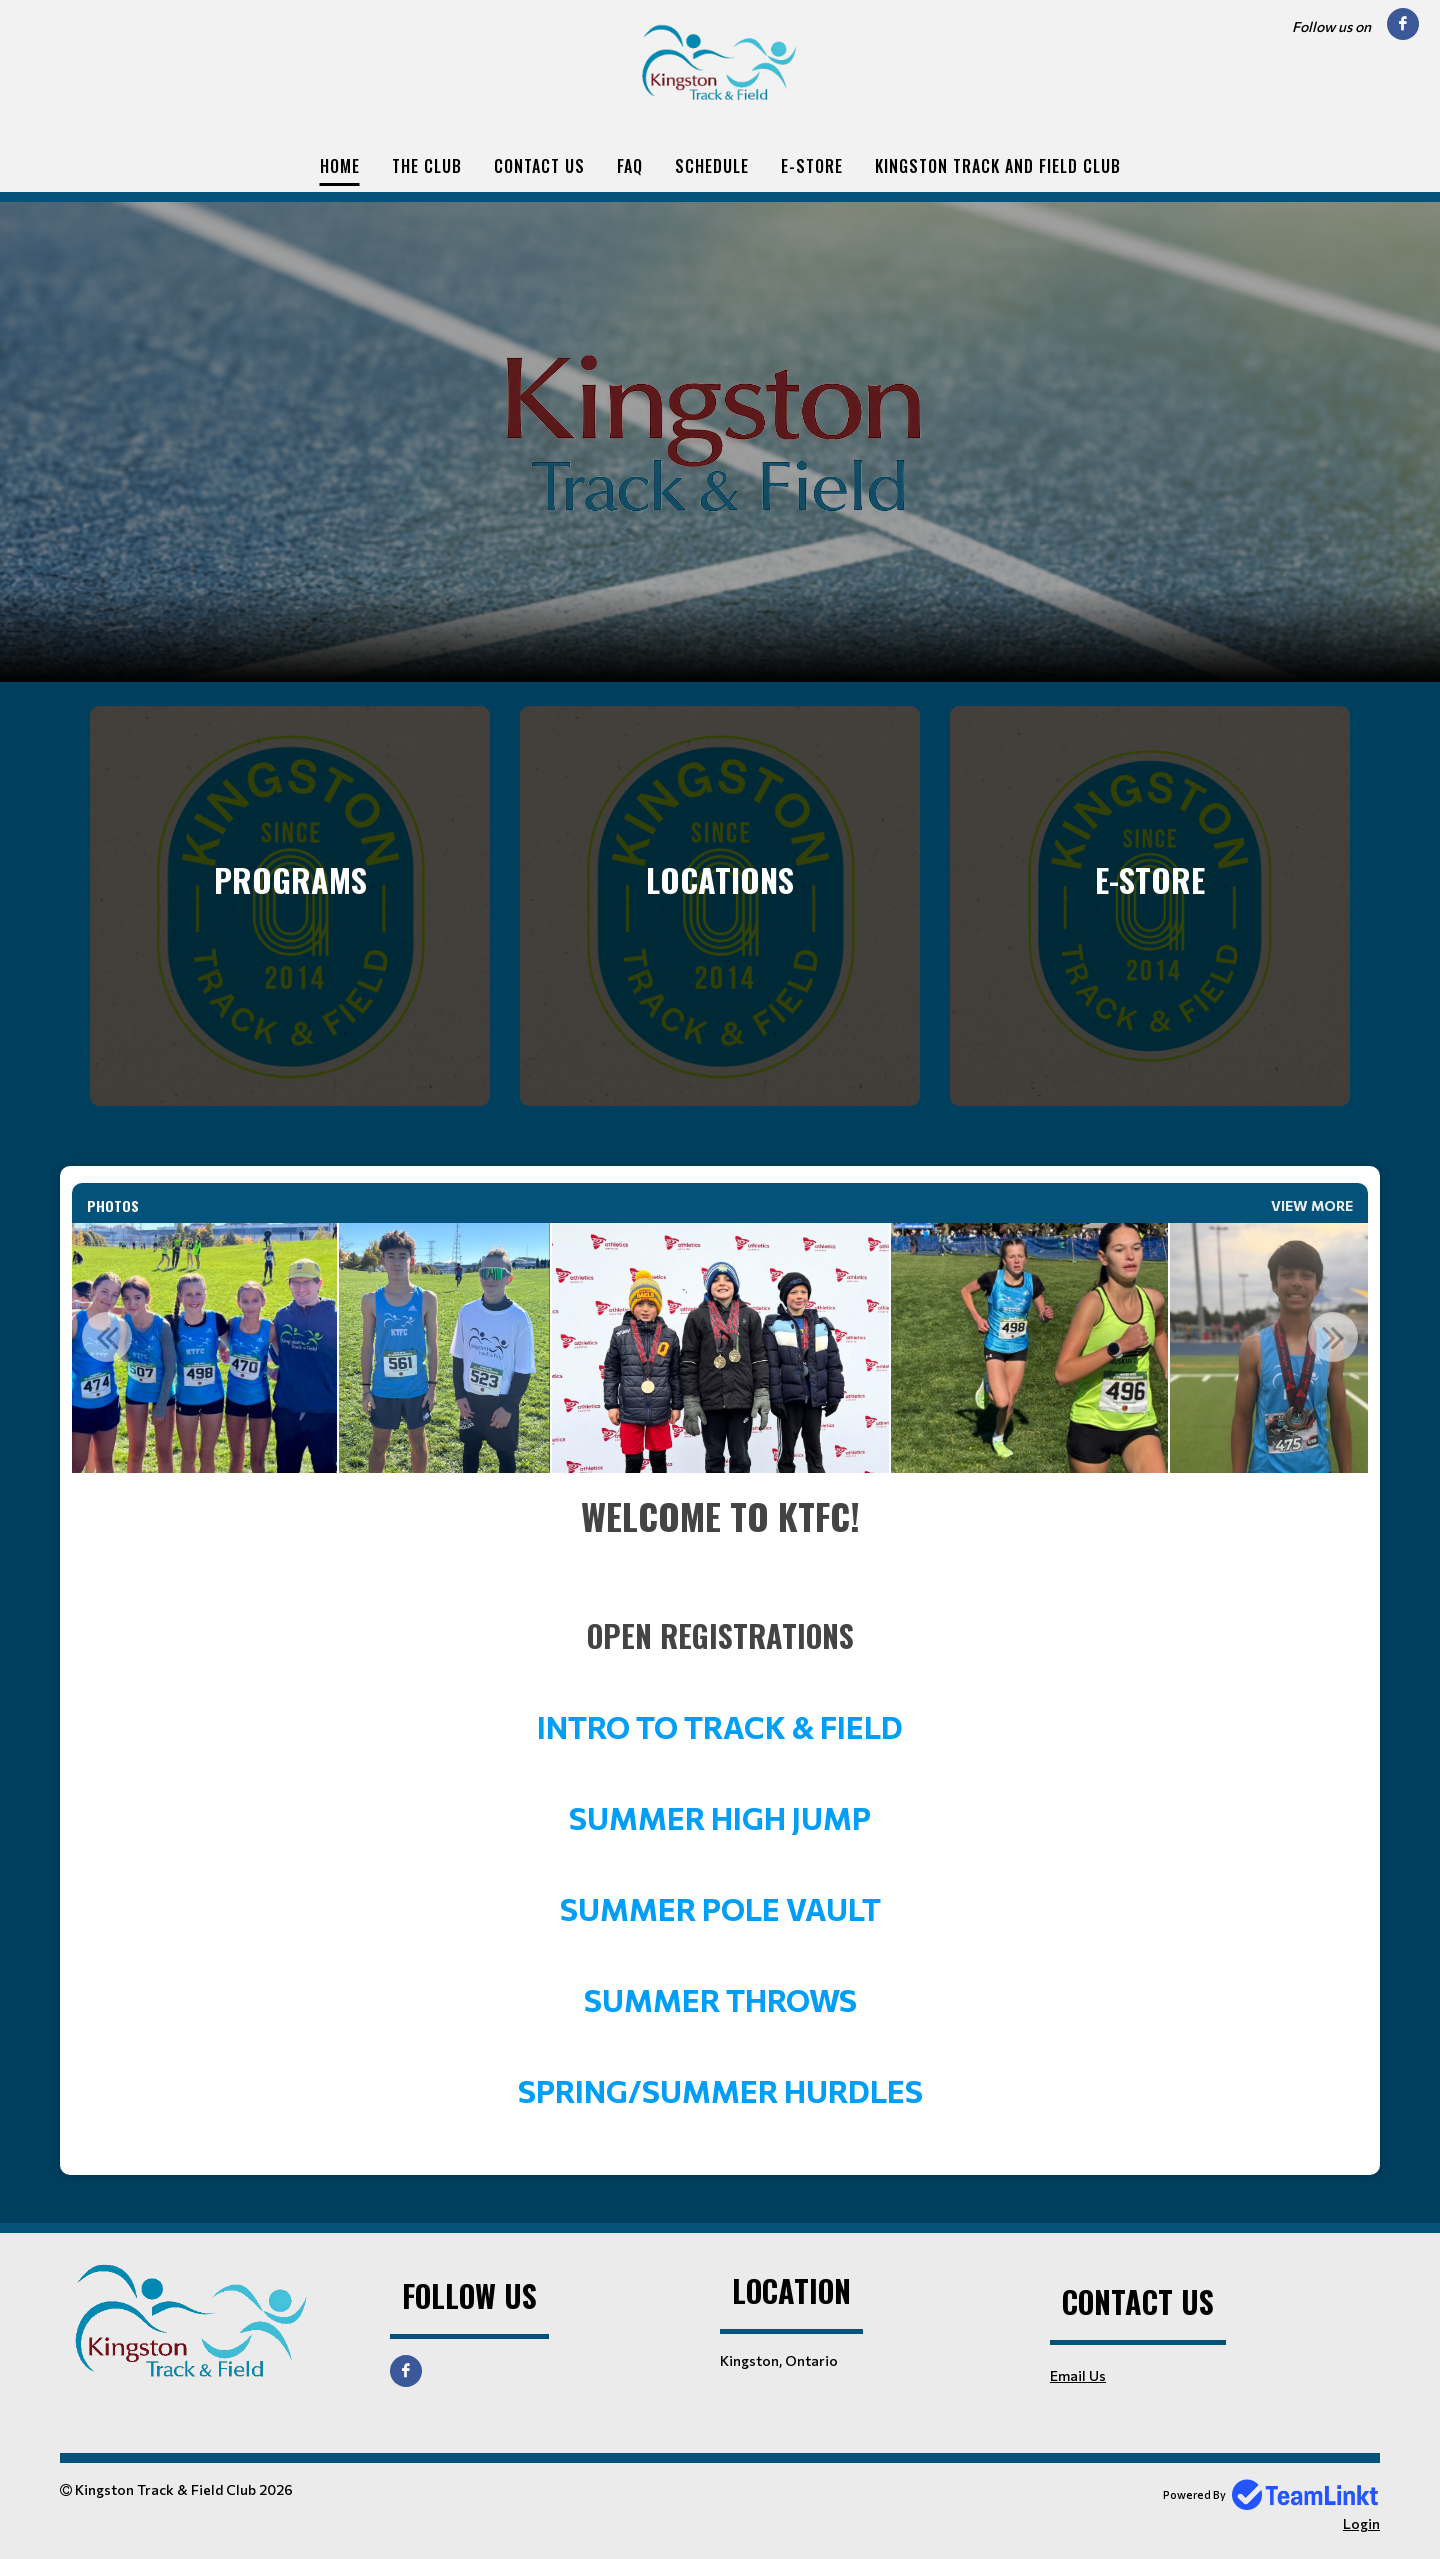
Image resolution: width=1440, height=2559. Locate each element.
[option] (445, 1348)
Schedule (712, 166)
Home (340, 166)
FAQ (630, 166)
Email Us (1078, 2375)
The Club (427, 166)
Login (1361, 2523)
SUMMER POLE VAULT (720, 1908)
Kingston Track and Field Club (998, 166)
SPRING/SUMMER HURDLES (720, 2090)
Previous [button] (107, 1337)
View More (1312, 1205)
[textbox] (720, 1801)
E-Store (812, 166)
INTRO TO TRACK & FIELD (720, 1726)
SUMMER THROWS (720, 1999)
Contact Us (539, 166)
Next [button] (1333, 1337)
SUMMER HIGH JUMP (720, 1817)
